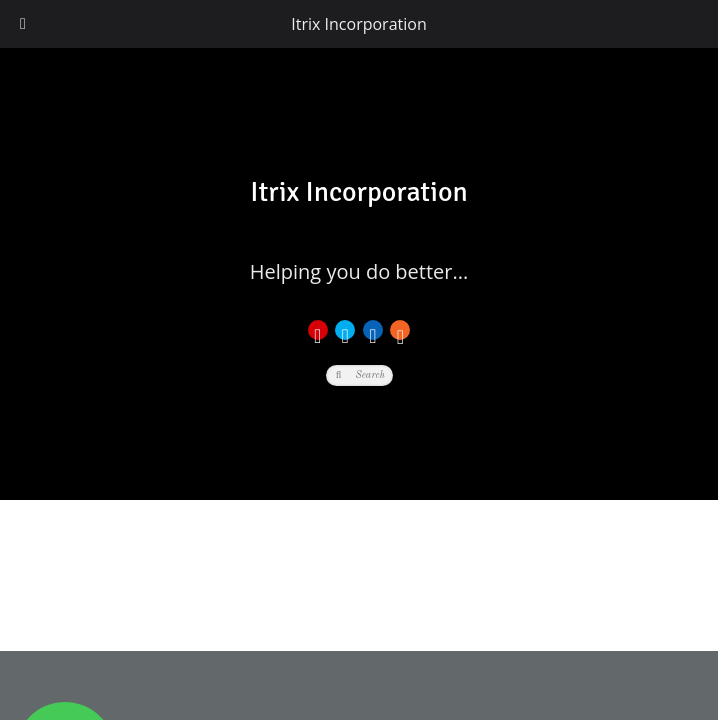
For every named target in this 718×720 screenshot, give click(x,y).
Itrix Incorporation (358, 24)
